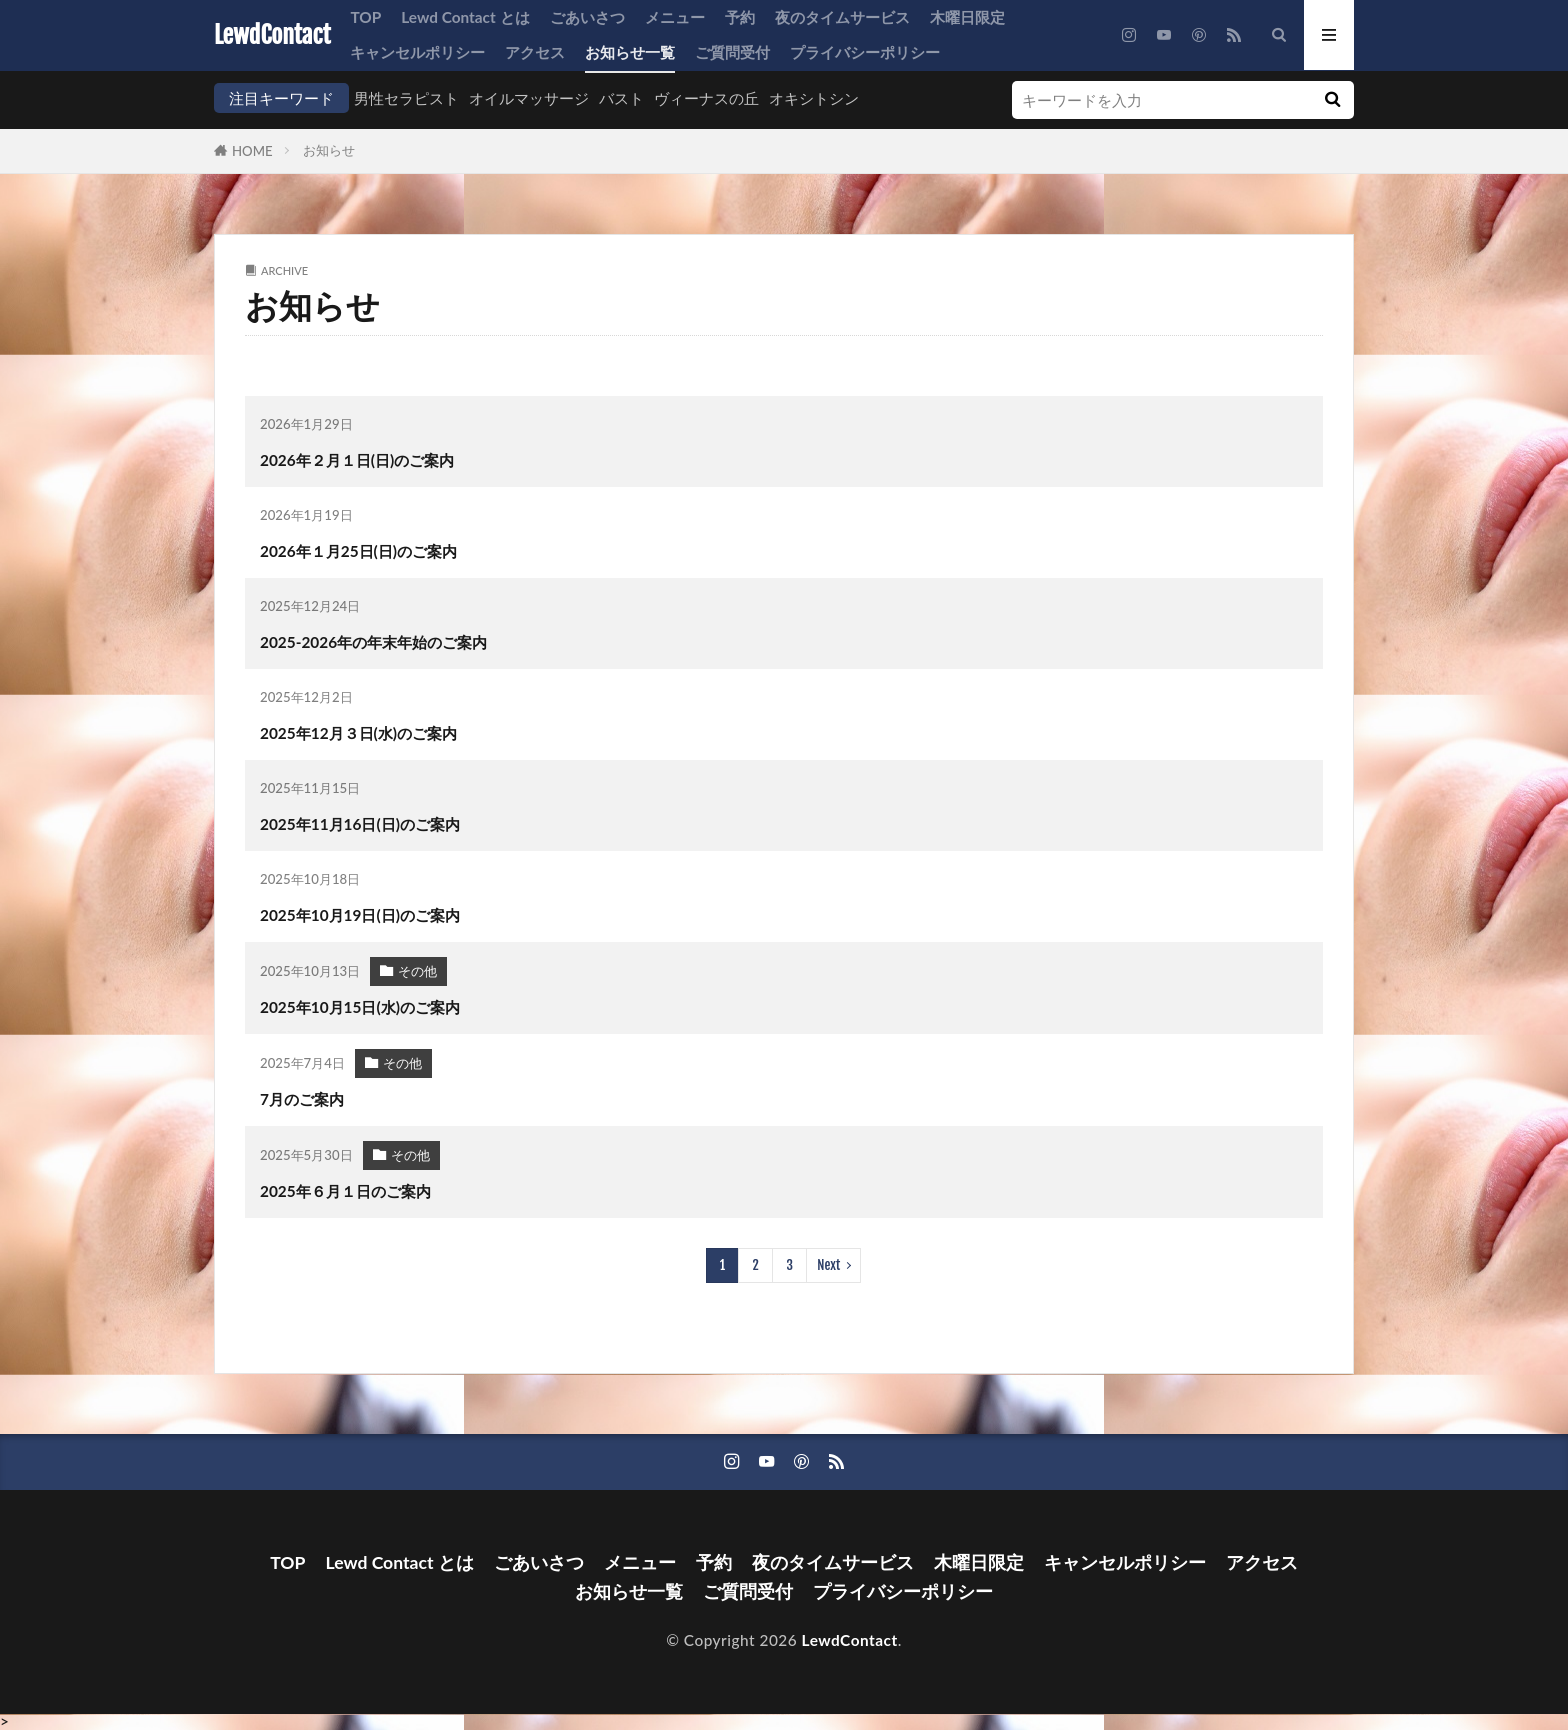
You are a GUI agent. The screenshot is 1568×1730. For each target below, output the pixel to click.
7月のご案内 (302, 1099)
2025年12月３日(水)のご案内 (358, 733)
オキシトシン (814, 98)
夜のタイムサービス (842, 17)
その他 (417, 971)
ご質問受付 (732, 52)
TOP (365, 17)
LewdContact (272, 35)
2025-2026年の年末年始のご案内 (373, 642)
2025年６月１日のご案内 (345, 1191)
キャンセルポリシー (417, 52)
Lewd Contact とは (465, 17)
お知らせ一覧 (630, 52)
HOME (252, 151)
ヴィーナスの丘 (706, 98)
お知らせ (329, 150)
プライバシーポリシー (865, 52)
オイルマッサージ (529, 98)
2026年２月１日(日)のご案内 (357, 460)
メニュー (675, 17)
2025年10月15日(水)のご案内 (360, 1007)
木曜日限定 (967, 17)
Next (828, 1265)
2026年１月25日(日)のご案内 (358, 551)
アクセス (535, 52)
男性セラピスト (406, 98)
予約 (740, 17)
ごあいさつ (587, 17)
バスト (621, 98)
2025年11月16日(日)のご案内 (360, 824)
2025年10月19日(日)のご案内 (360, 915)
